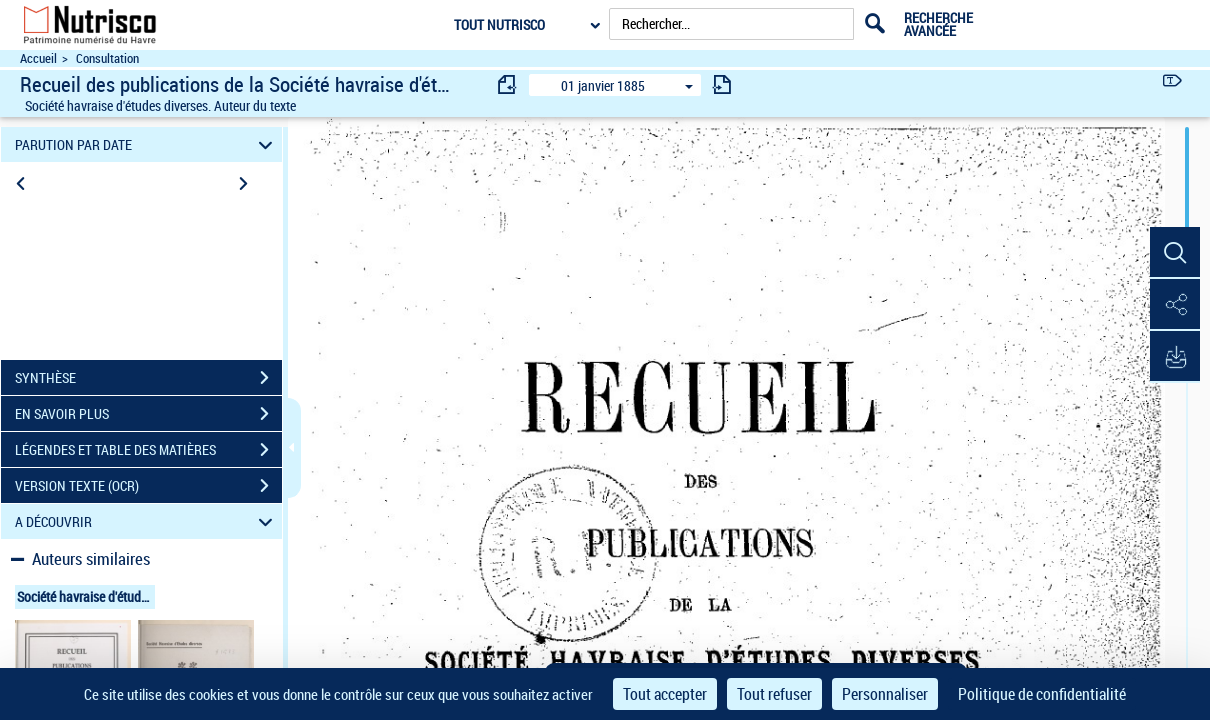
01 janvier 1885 (603, 85)
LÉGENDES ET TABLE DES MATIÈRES (148, 450)
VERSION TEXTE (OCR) (148, 486)
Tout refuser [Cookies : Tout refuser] (774, 694)
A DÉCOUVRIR (146, 521)
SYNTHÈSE (148, 378)
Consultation (107, 58)
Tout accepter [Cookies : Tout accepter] (665, 694)
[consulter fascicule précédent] (508, 84)
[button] (1175, 253)
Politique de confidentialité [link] (1042, 694)
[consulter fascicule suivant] (722, 84)
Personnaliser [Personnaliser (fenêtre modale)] (885, 694)
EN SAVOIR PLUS (148, 414)
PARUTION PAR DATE (146, 144)
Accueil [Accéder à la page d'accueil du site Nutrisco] (38, 58)
